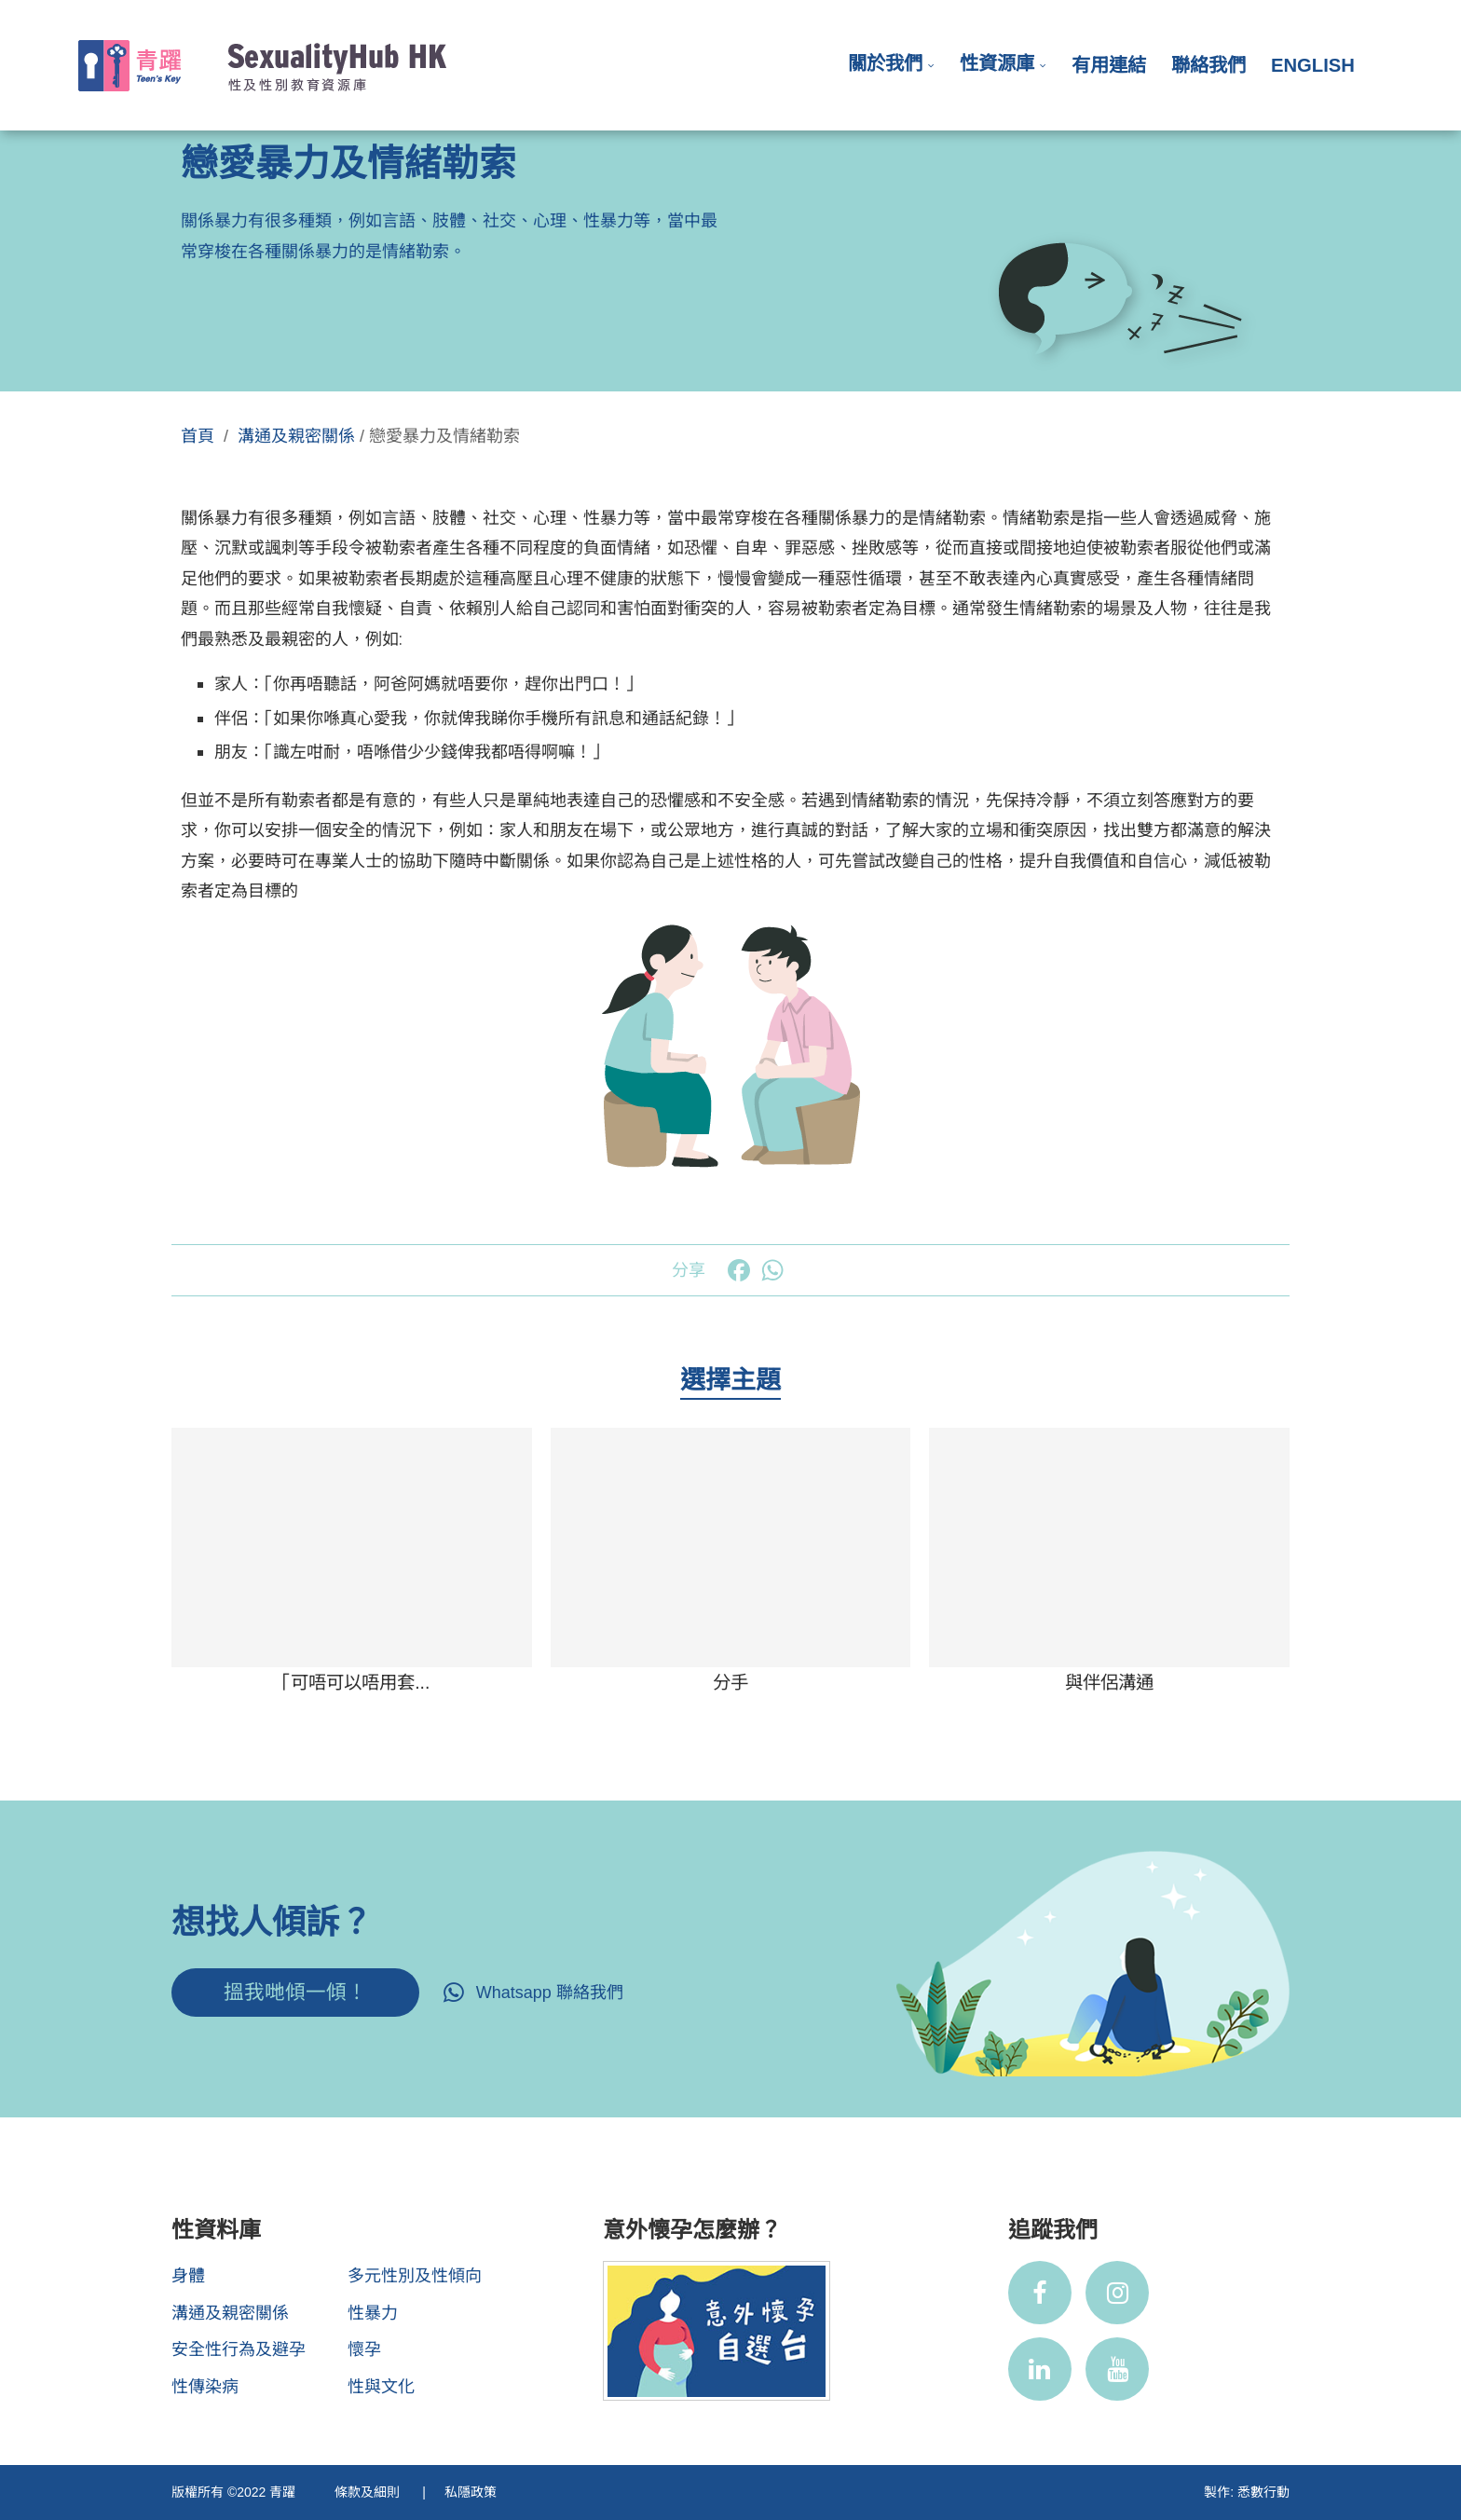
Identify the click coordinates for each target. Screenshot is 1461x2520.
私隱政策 (470, 2492)
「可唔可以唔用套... (351, 1682)
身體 (188, 2276)
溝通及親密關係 (296, 436)
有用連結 (1109, 65)
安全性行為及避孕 (238, 2349)
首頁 (197, 436)
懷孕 (364, 2349)
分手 (730, 1682)
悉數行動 (1263, 2492)
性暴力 (373, 2313)
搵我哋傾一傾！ (295, 1992)
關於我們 (885, 63)
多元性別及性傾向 (415, 2276)
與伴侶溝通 (1109, 1682)
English (1313, 65)
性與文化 (381, 2386)
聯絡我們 (1208, 65)
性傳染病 (205, 2386)
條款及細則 (369, 2492)
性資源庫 (997, 63)
